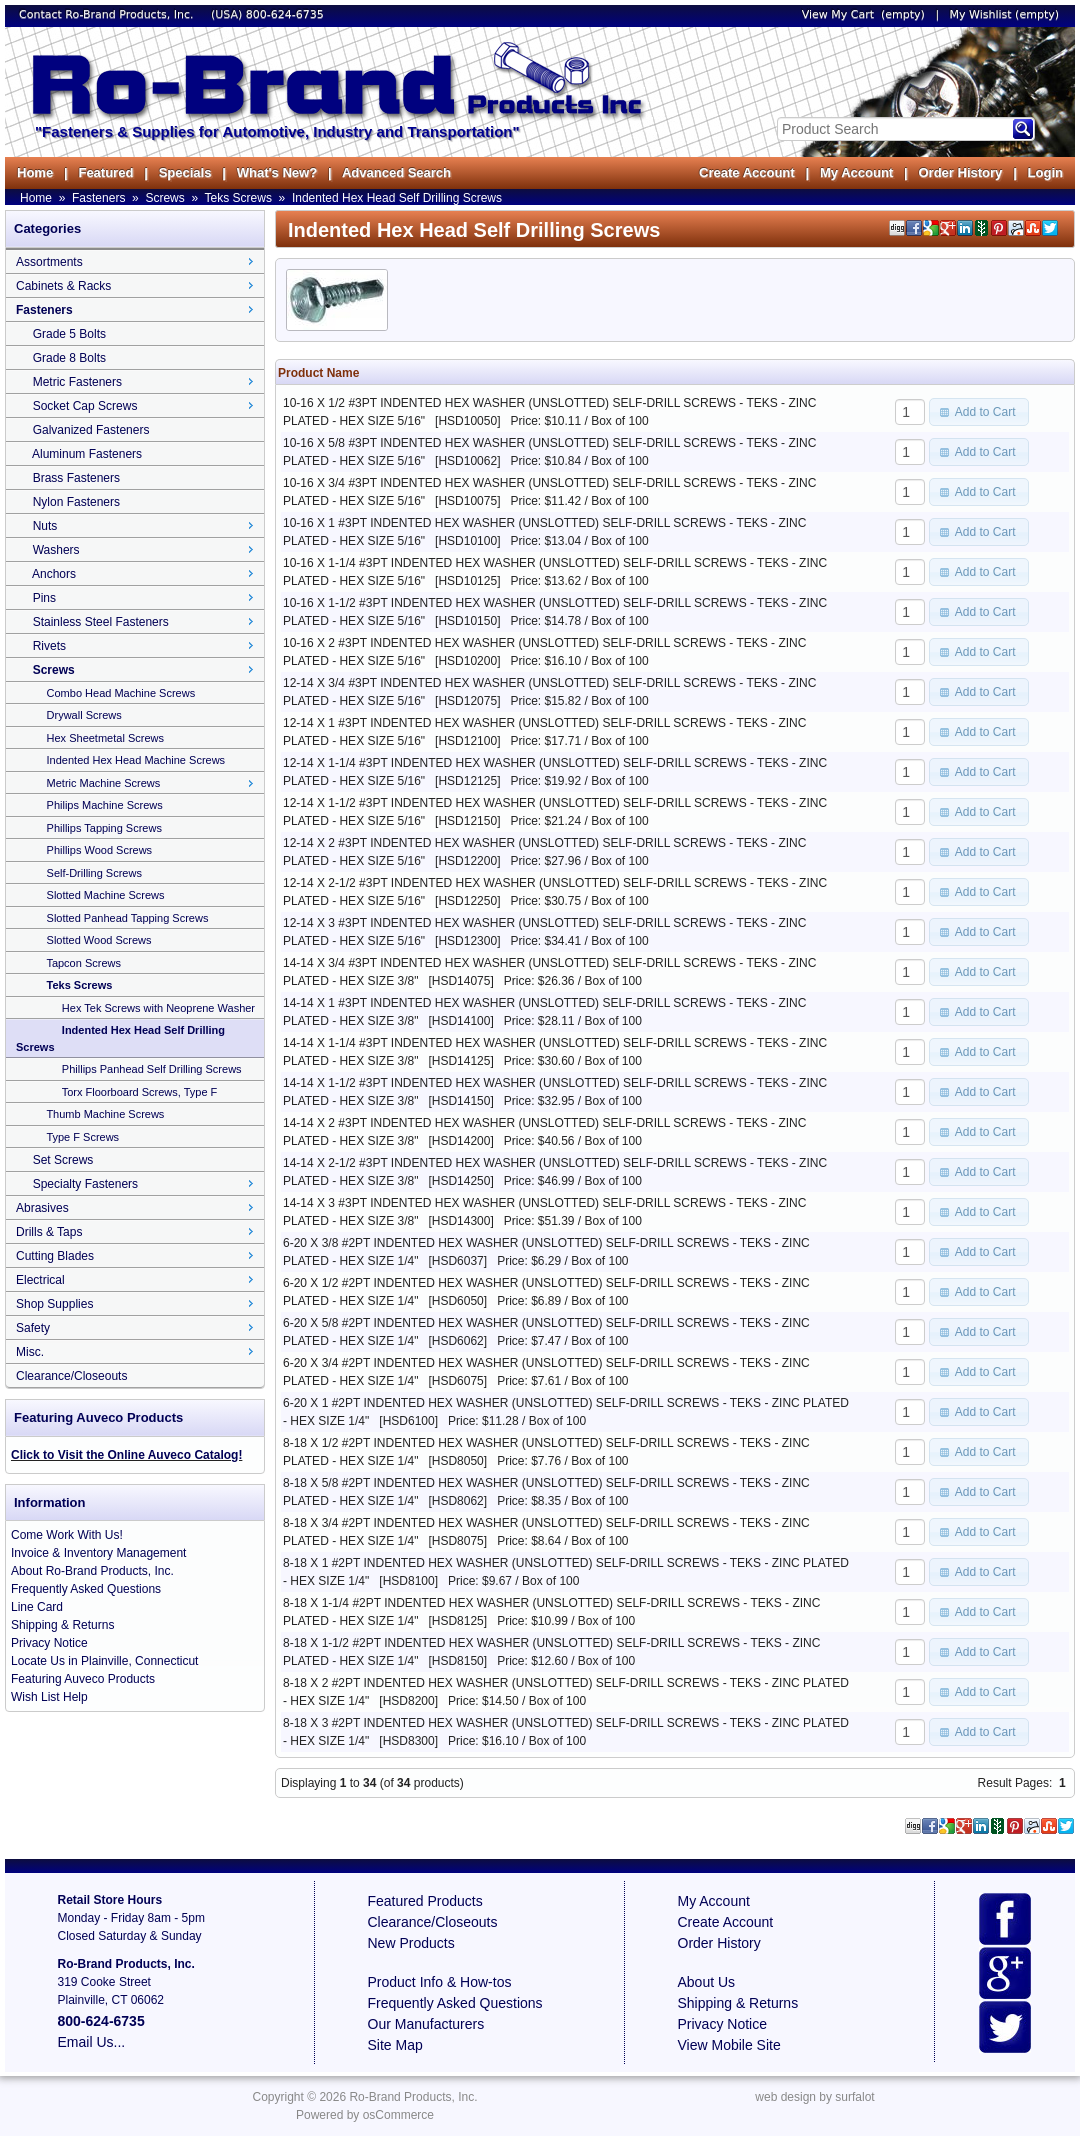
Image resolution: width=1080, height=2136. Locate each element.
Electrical (40, 1280)
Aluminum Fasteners (87, 454)
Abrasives (42, 1208)
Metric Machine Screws (104, 783)
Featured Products (425, 1901)
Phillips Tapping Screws (104, 828)
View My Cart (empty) (863, 14)
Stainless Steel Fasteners (101, 622)
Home (35, 172)
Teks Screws (238, 198)
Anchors (54, 574)
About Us (707, 1982)
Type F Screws (82, 1137)
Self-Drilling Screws (94, 873)
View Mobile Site (729, 2045)
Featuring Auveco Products (83, 1679)
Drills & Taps (49, 1232)
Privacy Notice (49, 1643)
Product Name (318, 373)
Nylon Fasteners (76, 502)
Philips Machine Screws (105, 805)
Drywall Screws (84, 715)
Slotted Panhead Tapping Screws (128, 918)
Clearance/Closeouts (71, 1376)
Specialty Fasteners (85, 1184)
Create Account (747, 172)
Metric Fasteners (77, 382)
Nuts (45, 526)
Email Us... (92, 2042)
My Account (856, 172)
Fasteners (98, 198)
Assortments (49, 262)
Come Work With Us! (67, 1535)
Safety (33, 1328)
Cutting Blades (55, 1256)
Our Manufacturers (426, 2024)
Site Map (395, 2045)
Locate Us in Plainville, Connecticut (104, 1661)
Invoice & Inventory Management (98, 1553)
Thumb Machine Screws (105, 1114)
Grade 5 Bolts (69, 334)
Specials (185, 172)
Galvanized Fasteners (91, 430)
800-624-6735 (285, 14)
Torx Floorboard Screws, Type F (140, 1092)
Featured (105, 172)
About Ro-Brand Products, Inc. (92, 1571)
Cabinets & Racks (63, 286)
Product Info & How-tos (440, 1982)
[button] (979, 412)
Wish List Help (49, 1697)
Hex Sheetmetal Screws (105, 738)
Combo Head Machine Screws (121, 693)
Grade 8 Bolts (69, 358)
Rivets (49, 646)
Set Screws (63, 1160)
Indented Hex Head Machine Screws (136, 760)
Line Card (37, 1607)
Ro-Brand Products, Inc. (413, 2097)
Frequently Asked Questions (86, 1589)
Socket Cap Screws (85, 406)
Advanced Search (396, 172)
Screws (164, 198)
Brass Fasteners (76, 478)
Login (1045, 172)
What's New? (277, 172)
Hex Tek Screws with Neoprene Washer (158, 1008)
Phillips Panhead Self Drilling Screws (152, 1069)
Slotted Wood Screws (99, 940)
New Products (411, 1943)
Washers (56, 550)
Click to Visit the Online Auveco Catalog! (126, 1455)
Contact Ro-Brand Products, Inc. (108, 14)
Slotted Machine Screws (106, 895)
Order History (960, 172)
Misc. (30, 1352)
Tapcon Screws (83, 963)
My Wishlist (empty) (1004, 14)
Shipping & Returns (62, 1625)
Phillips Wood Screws (100, 850)
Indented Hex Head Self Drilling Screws (397, 198)
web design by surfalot (814, 2097)
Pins (44, 598)
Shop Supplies (54, 1304)
